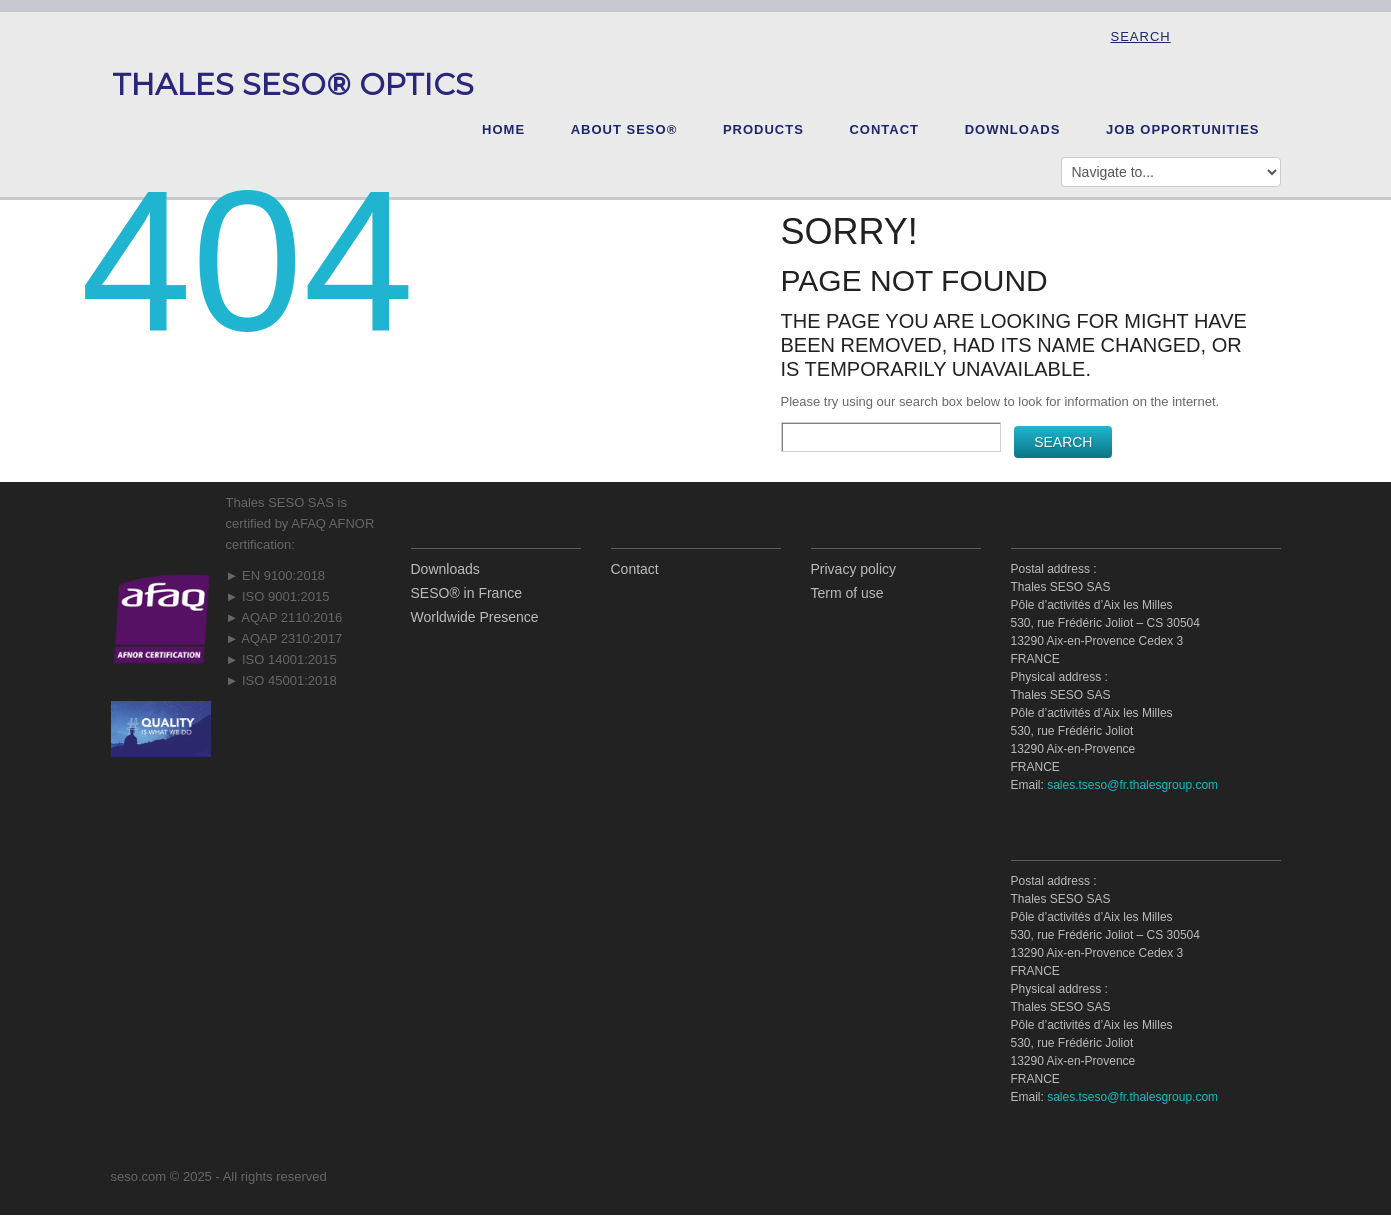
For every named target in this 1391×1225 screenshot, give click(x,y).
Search (1141, 36)
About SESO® (624, 129)
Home (503, 129)
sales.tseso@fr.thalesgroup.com (1132, 785)
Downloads (1013, 129)
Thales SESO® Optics (293, 84)
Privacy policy (854, 569)
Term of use (847, 593)
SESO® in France (466, 593)
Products (763, 129)
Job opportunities (1183, 129)
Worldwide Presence (475, 617)
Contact (884, 129)
